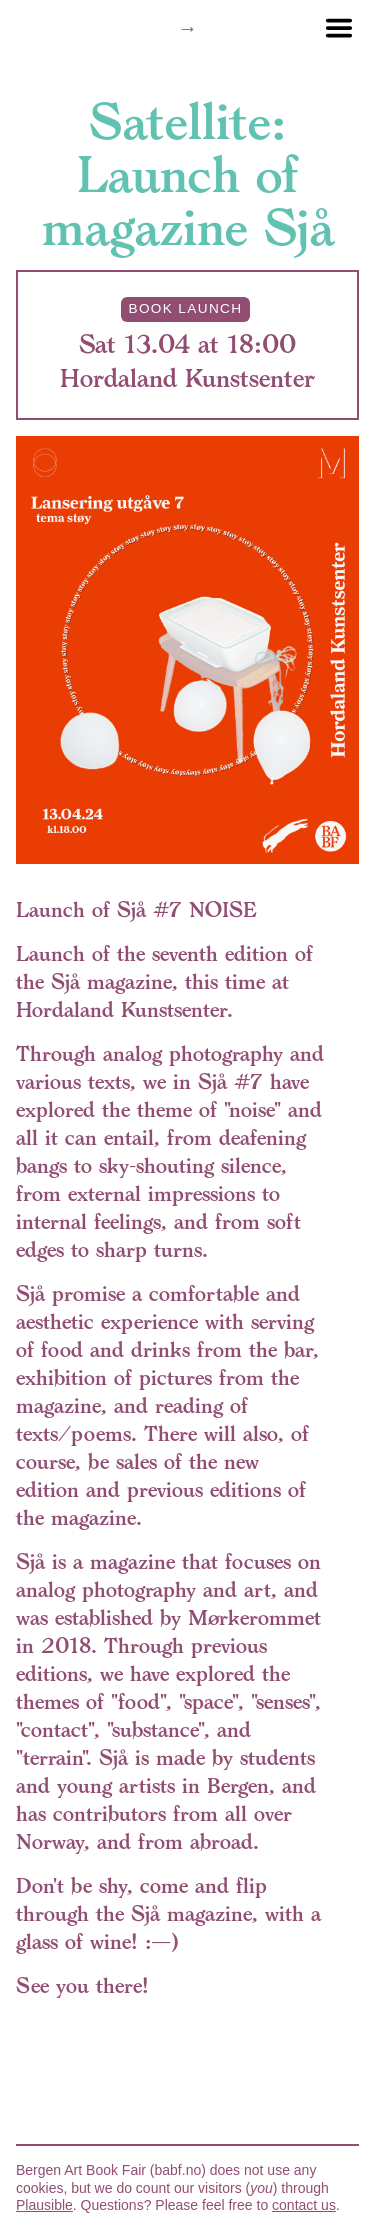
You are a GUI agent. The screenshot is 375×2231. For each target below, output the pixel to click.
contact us (304, 2205)
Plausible (44, 2205)
